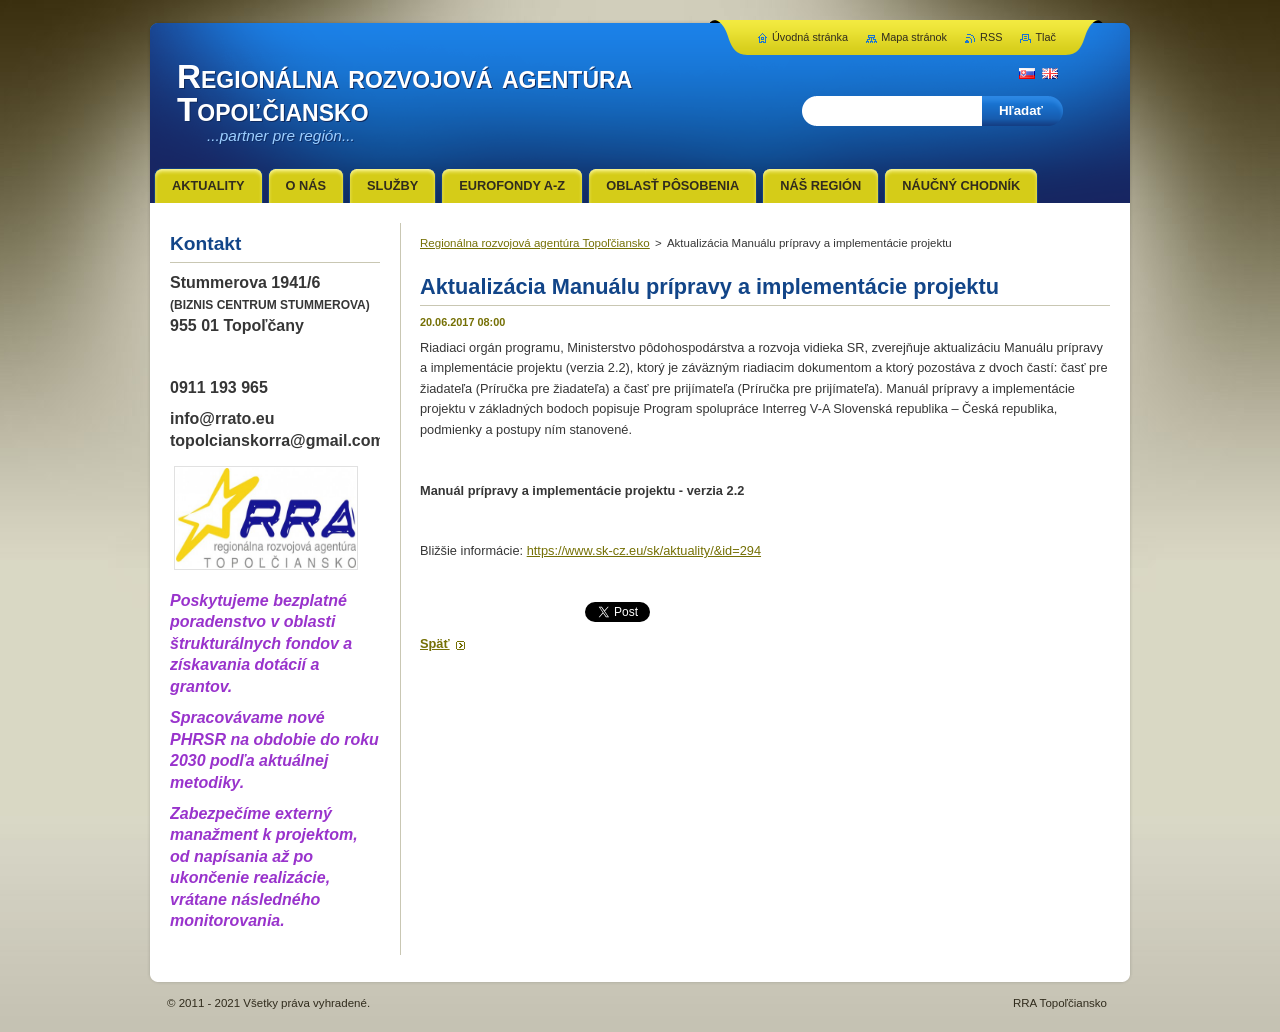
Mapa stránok (914, 37)
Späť (435, 643)
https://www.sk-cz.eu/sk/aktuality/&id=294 (644, 550)
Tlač (1045, 37)
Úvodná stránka (810, 37)
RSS (991, 37)
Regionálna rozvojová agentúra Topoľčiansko (535, 243)
